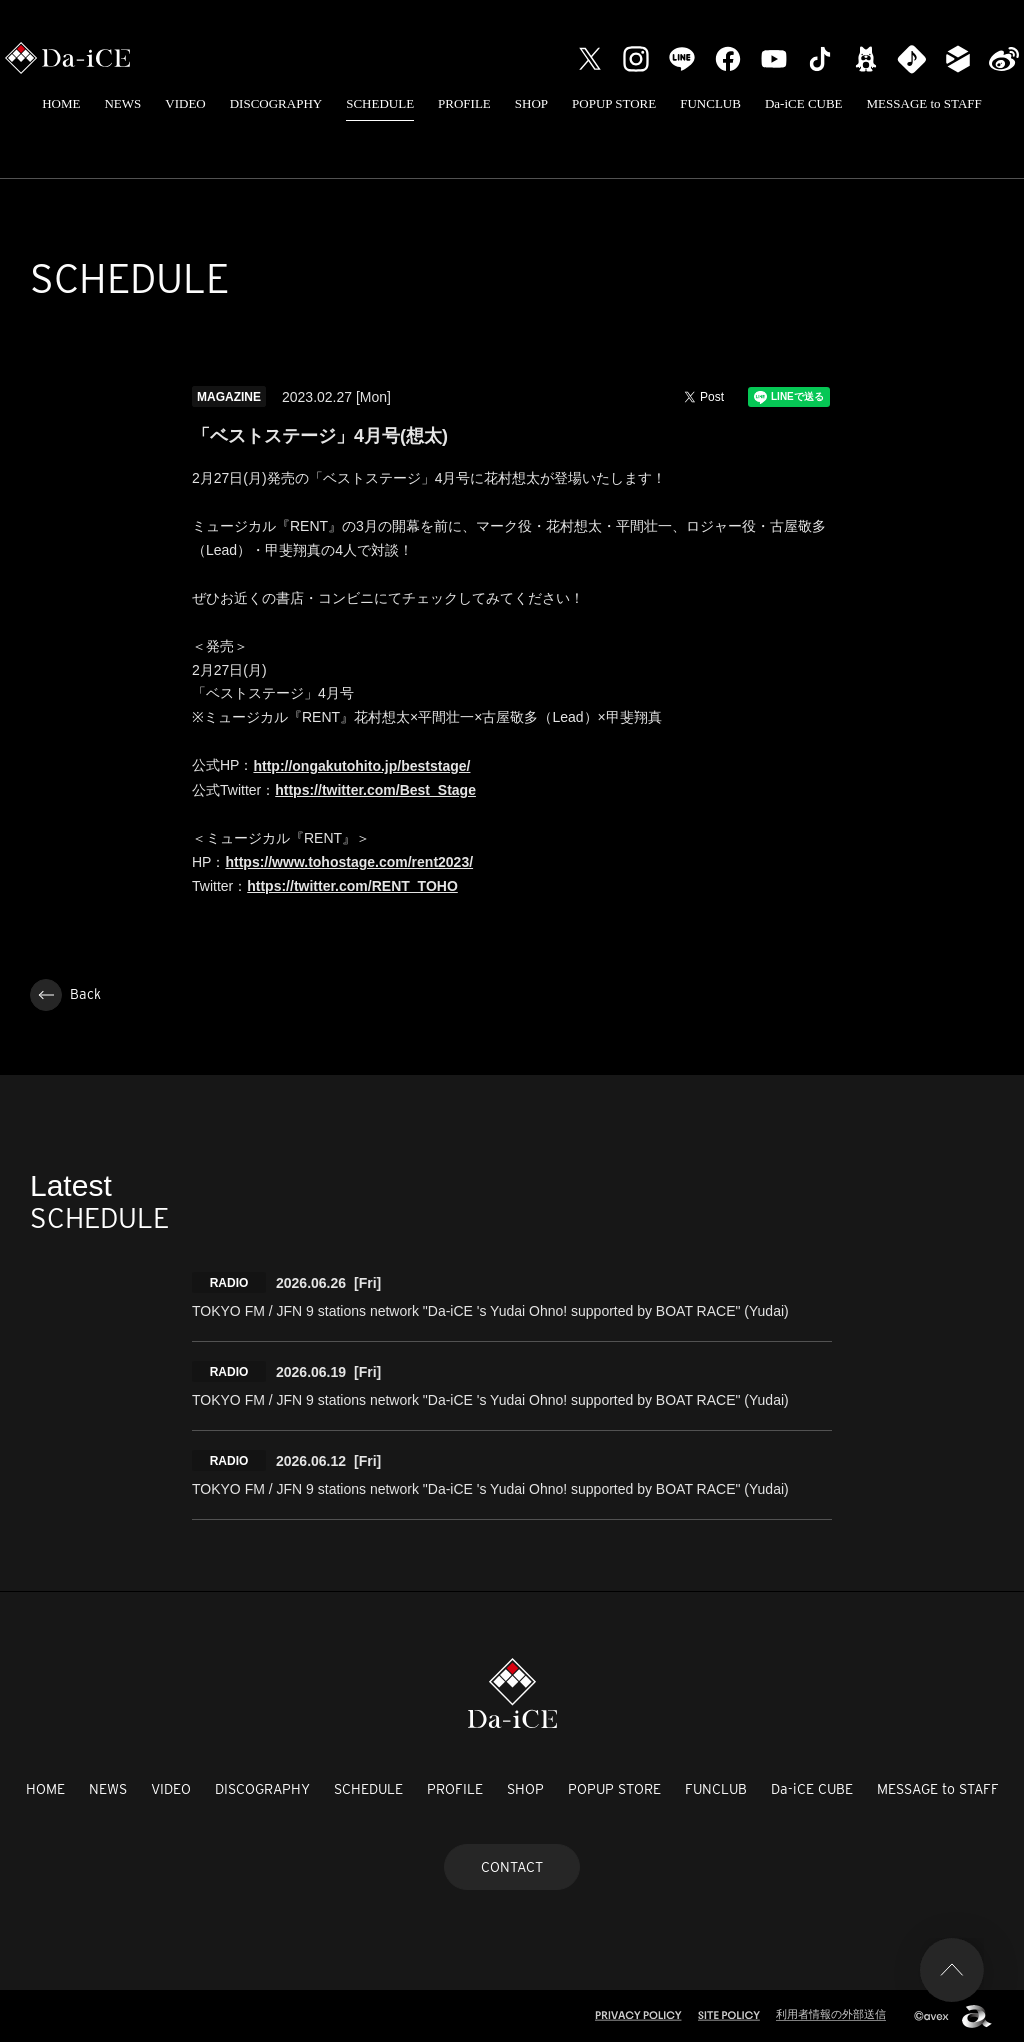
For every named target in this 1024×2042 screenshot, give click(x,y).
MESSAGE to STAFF (924, 103)
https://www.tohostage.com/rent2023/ (349, 862)
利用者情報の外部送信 (831, 2014)
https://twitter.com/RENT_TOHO (352, 886)
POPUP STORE (614, 103)
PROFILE (464, 103)
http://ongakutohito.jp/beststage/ (361, 766)
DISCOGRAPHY (276, 103)
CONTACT (512, 1867)
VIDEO (185, 103)
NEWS (122, 103)
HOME (61, 103)
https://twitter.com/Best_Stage (375, 790)
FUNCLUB (710, 103)
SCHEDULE (380, 103)
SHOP (531, 103)
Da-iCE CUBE (804, 103)
